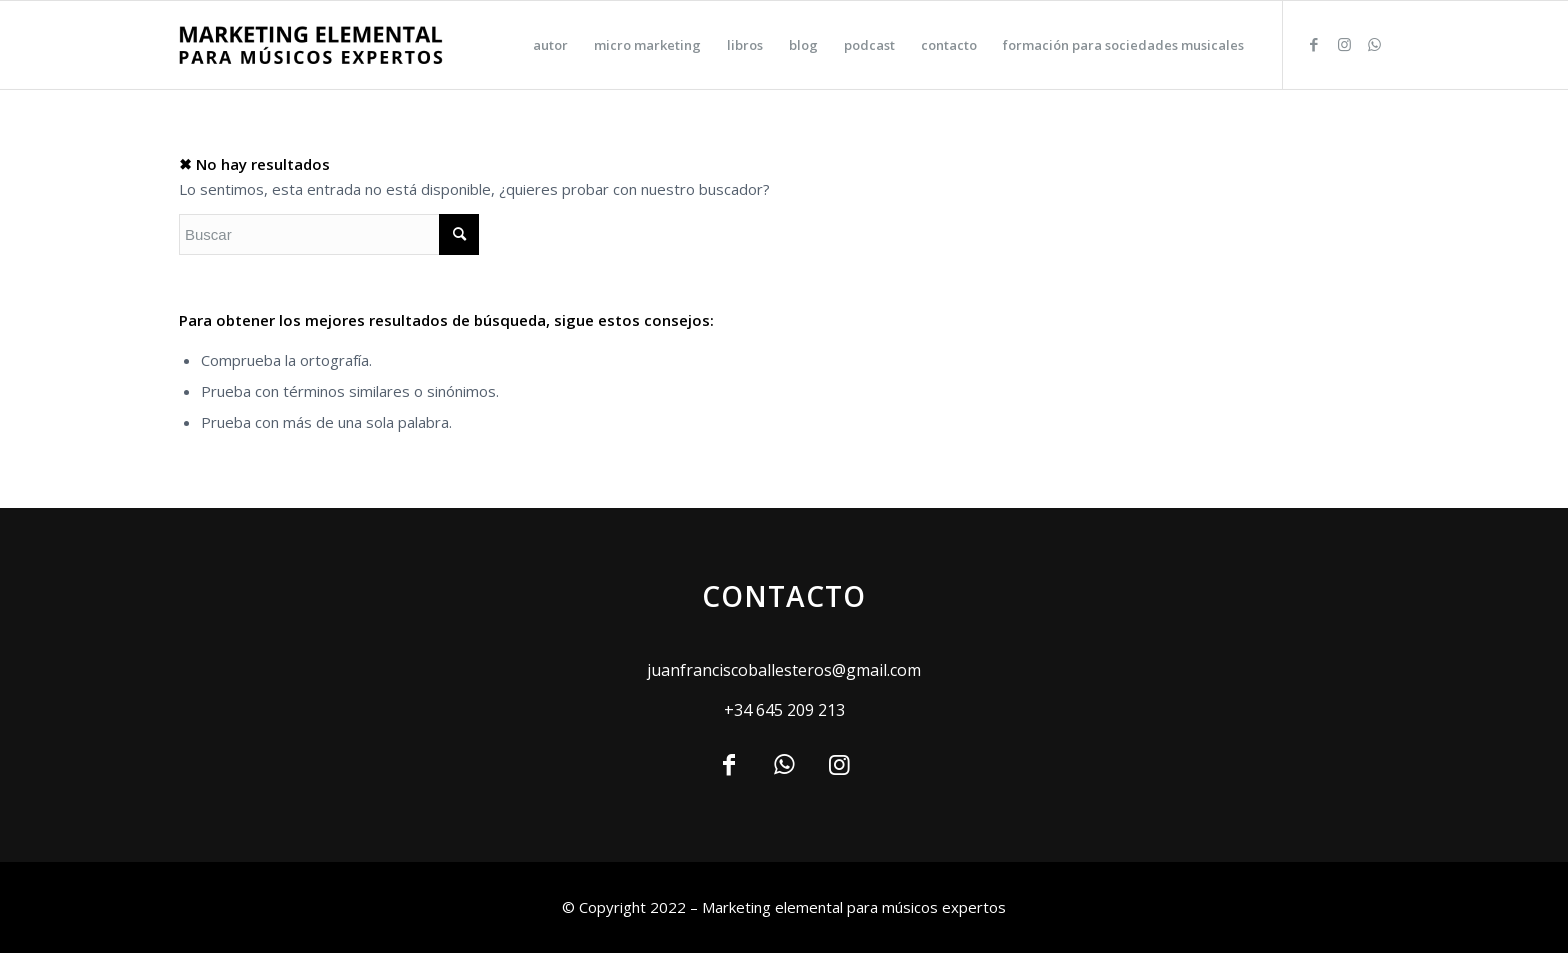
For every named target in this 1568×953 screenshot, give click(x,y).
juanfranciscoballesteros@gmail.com (784, 670)
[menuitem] (550, 45)
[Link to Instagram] (1344, 44)
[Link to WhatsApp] (1374, 44)
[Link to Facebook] (1314, 44)
